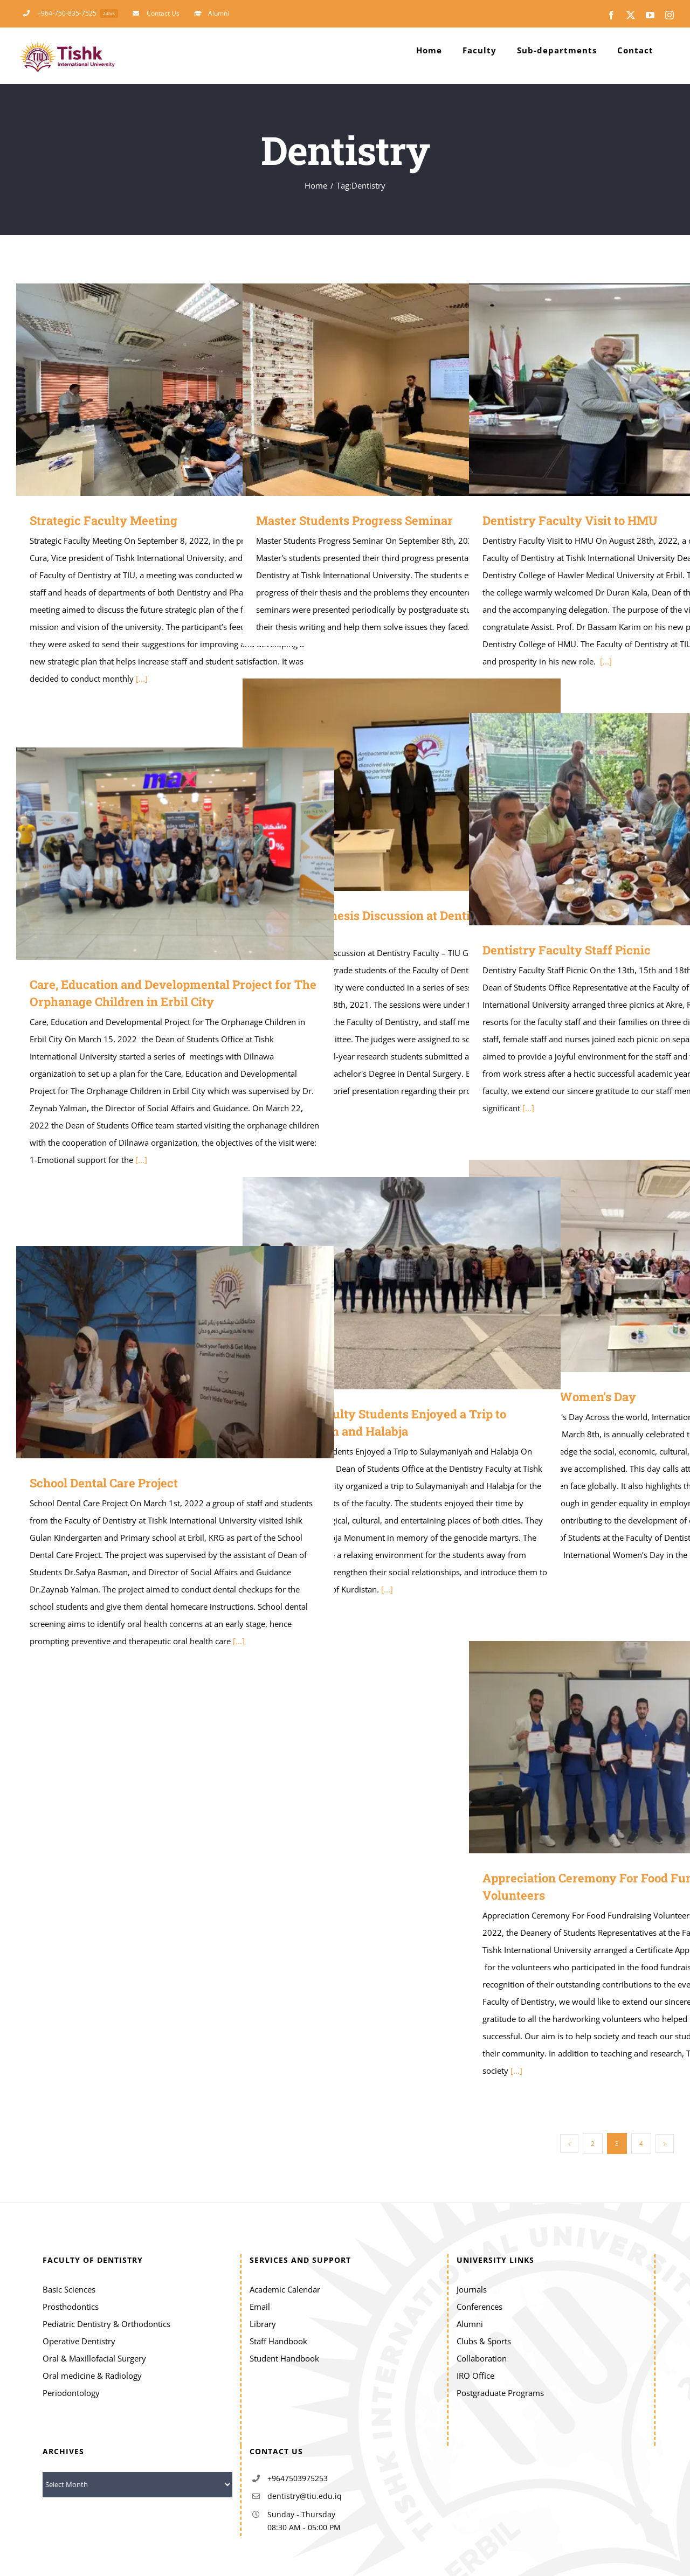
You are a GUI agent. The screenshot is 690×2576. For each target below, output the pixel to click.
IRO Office (475, 2375)
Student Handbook (284, 2358)
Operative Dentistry (79, 2341)
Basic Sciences (69, 2289)
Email (260, 2306)
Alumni (470, 2323)
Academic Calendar (285, 2289)
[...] (142, 678)
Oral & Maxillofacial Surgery (94, 2358)
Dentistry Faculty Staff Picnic (566, 950)
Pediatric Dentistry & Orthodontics (106, 2323)
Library (263, 2323)
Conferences (479, 2306)
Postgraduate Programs (500, 2392)
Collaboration (482, 2358)
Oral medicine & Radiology (92, 2375)
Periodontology (71, 2392)
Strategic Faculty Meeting (103, 520)
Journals (472, 2289)
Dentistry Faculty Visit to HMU (570, 520)
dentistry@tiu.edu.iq (304, 2496)
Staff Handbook (278, 2341)
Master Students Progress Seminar (354, 520)
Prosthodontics (71, 2306)
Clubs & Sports (484, 2341)
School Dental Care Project (104, 1483)
